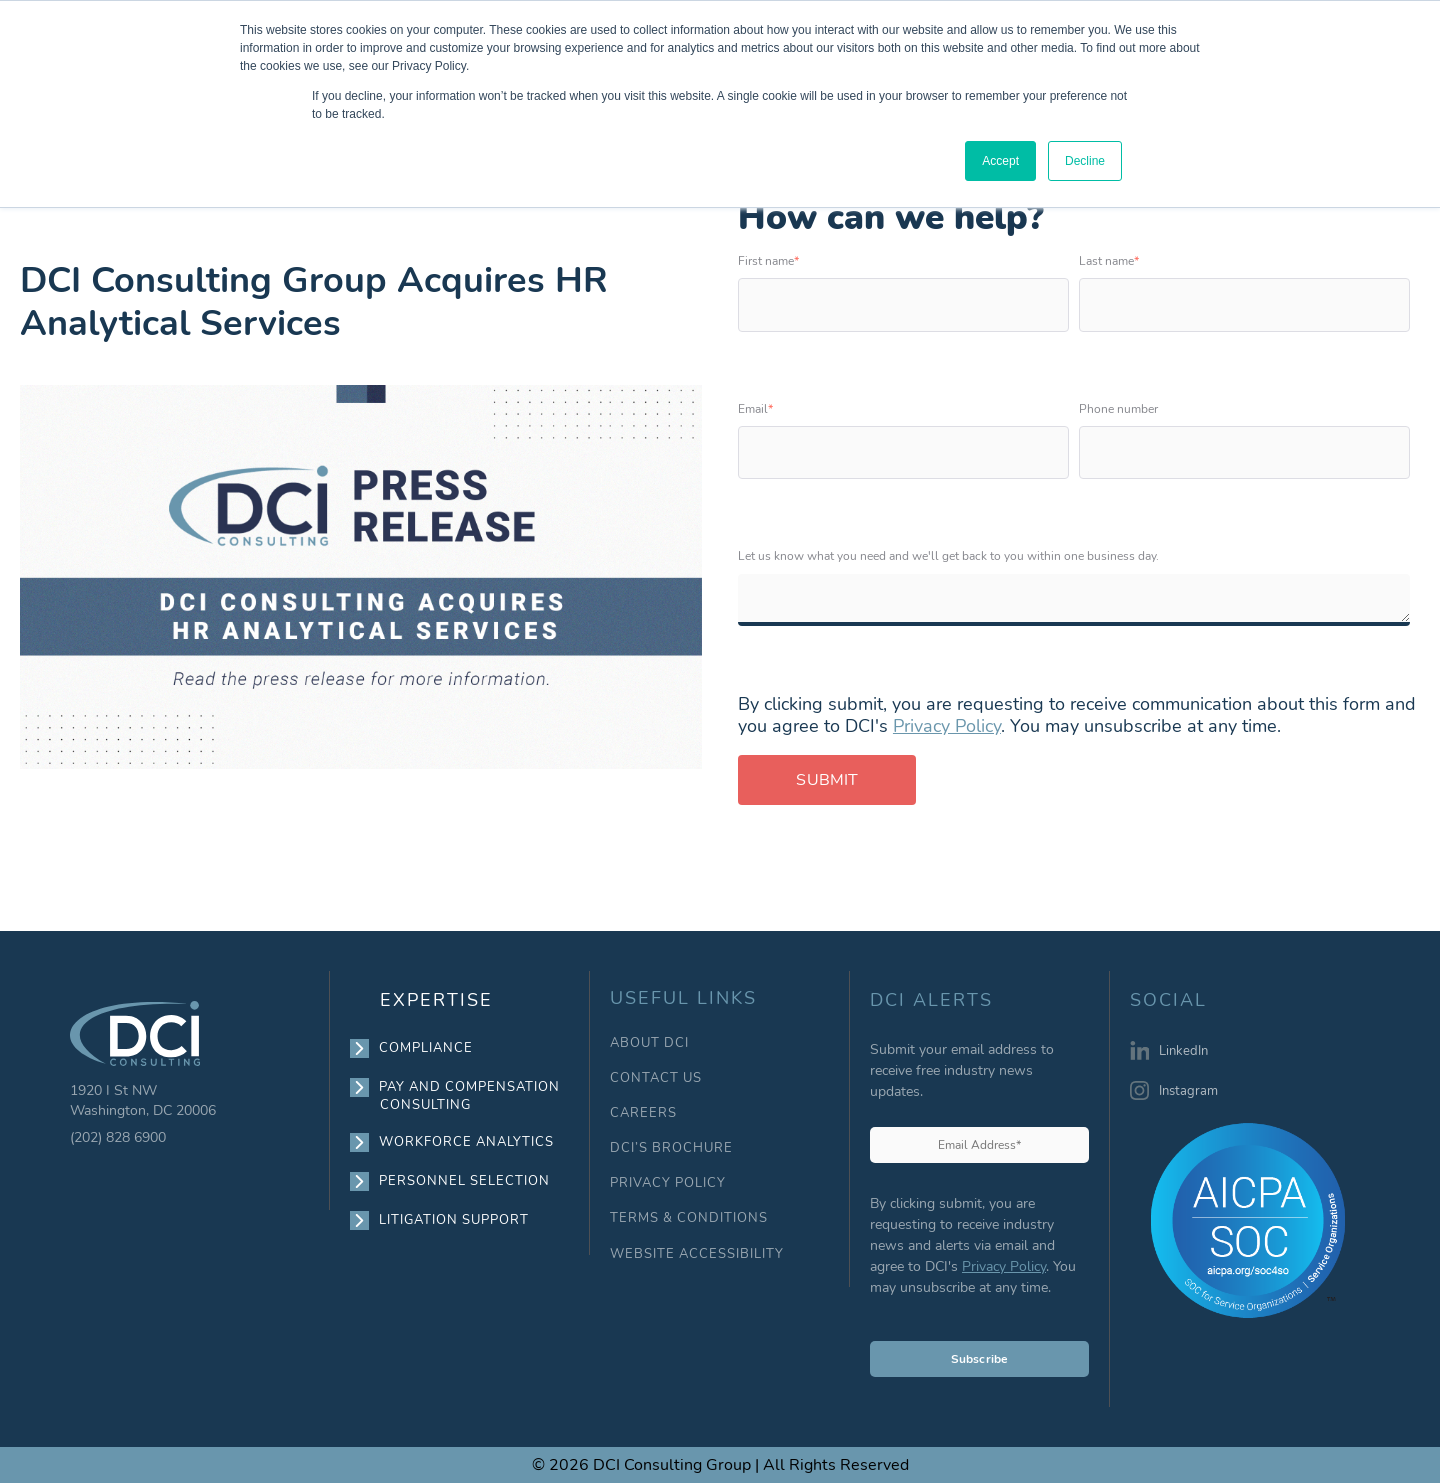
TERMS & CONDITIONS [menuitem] (689, 1218)
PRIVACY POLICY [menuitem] (668, 1183)
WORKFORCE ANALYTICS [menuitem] (467, 1142)
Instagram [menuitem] (1188, 1091)
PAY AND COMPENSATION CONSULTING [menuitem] (470, 1095)
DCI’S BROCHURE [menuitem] (671, 1148)
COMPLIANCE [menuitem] (426, 1048)
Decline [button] (1085, 161)
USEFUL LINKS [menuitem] (683, 998)
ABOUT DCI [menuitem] (649, 1043)
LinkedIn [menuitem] (1183, 1051)
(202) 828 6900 (118, 1137)
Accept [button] (1000, 161)
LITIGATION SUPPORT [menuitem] (454, 1220)
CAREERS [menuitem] (643, 1113)
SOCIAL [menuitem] (1168, 1001)
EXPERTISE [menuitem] (436, 1000)
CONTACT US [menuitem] (656, 1078)
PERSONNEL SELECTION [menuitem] (465, 1181)
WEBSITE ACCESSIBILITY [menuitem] (697, 1254)
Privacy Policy (947, 726)
